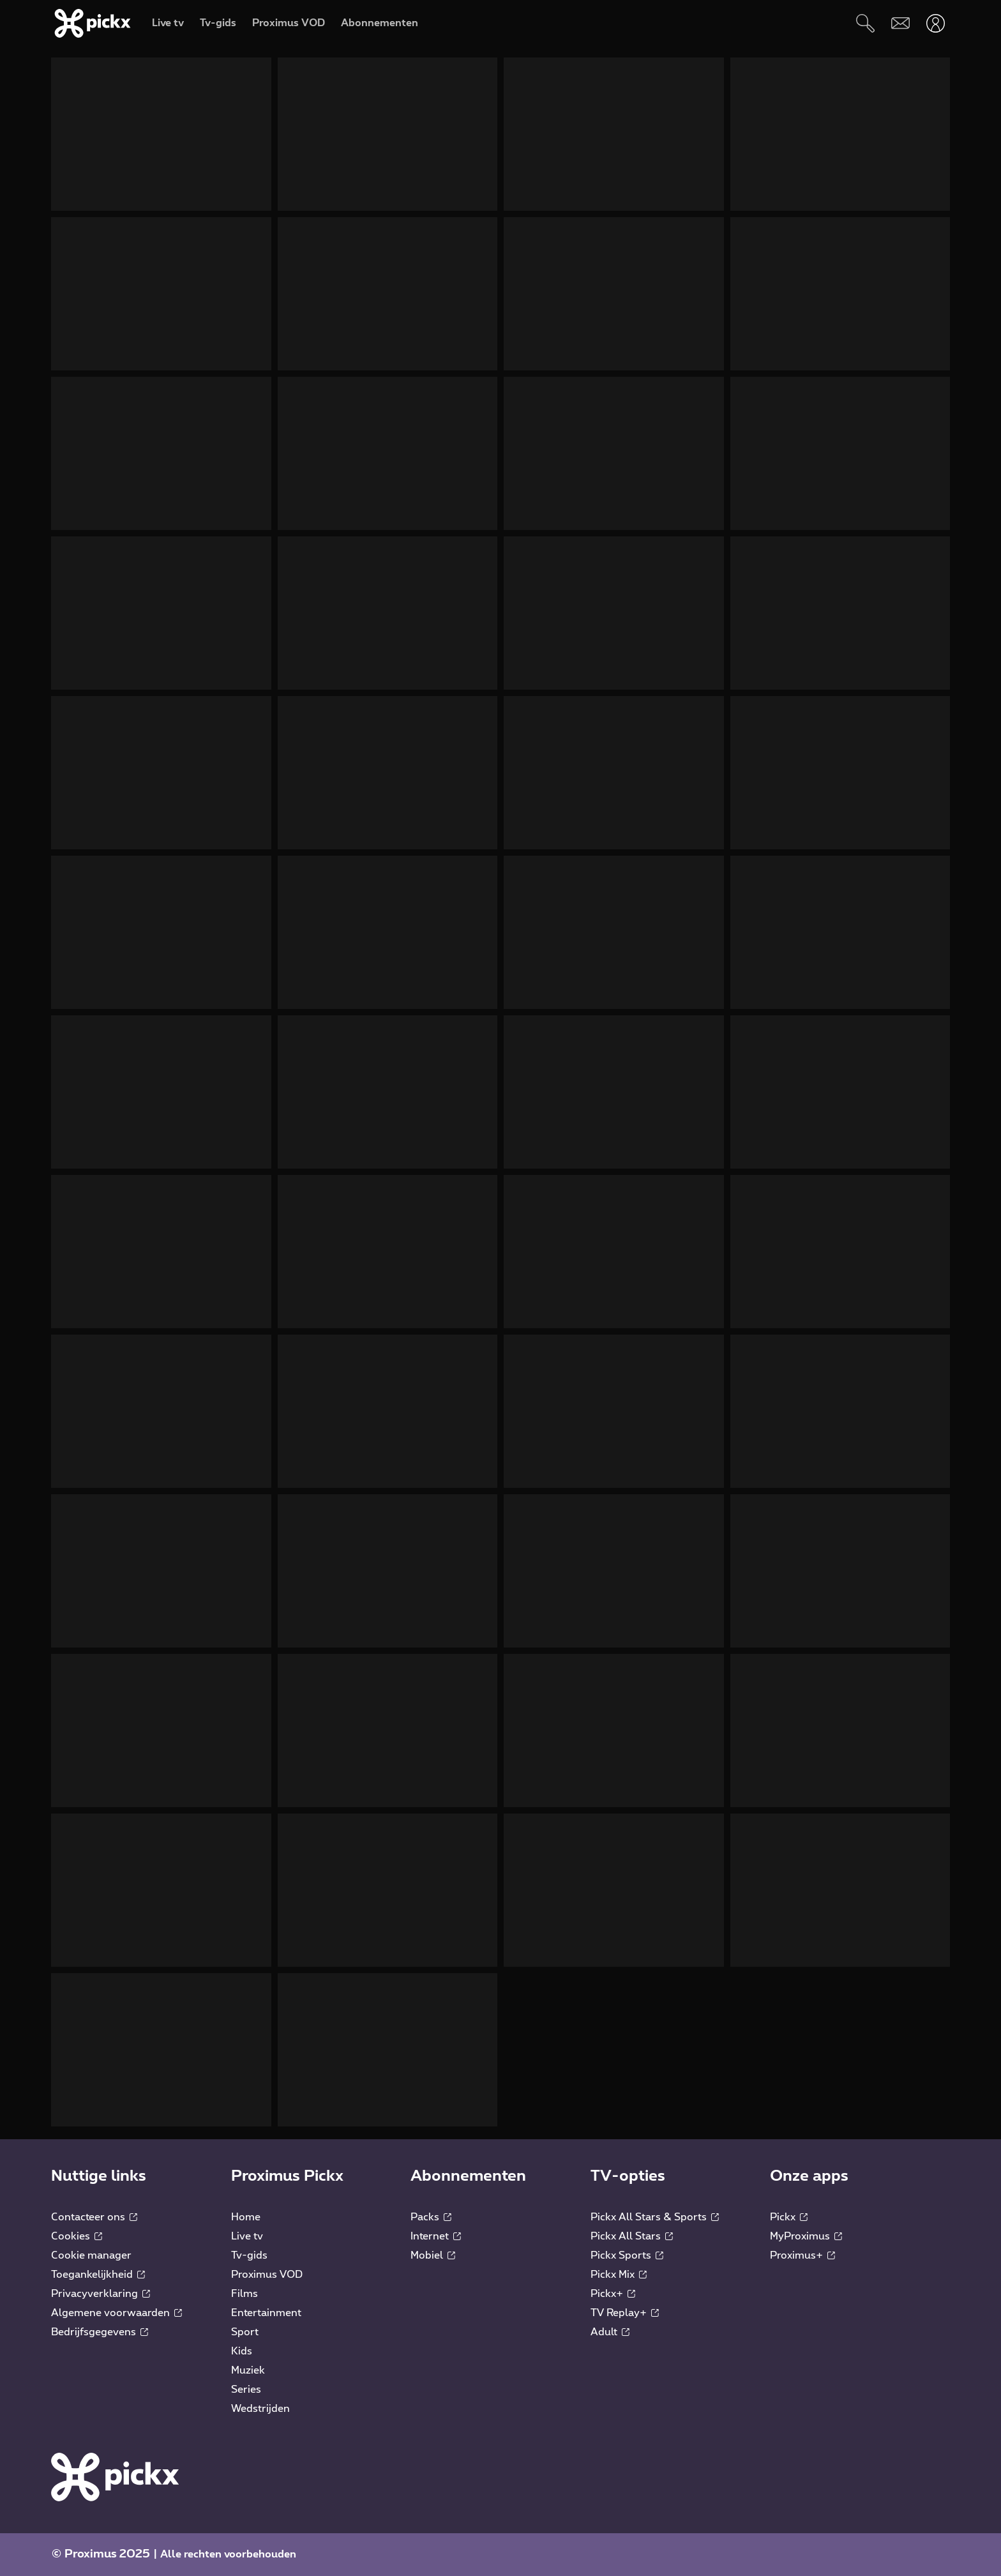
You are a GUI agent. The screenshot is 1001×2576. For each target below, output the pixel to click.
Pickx (789, 2217)
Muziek (248, 2370)
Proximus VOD (267, 2274)
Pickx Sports (627, 2255)
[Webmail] (900, 23)
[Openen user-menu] (935, 23)
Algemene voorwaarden (116, 2313)
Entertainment (266, 2313)
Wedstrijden (260, 2409)
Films (244, 2294)
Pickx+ (613, 2294)
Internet (435, 2236)
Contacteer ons (94, 2217)
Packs (430, 2217)
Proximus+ (802, 2255)
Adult (610, 2332)
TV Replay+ (625, 2313)
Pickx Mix (619, 2274)
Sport (245, 2332)
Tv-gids (249, 2255)
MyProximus (806, 2236)
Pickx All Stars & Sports (655, 2217)
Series (246, 2389)
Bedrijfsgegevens (99, 2332)
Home (245, 2217)
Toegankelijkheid (98, 2274)
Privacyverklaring (100, 2294)
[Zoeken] (865, 23)
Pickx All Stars (632, 2236)
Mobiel (432, 2255)
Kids (241, 2351)
